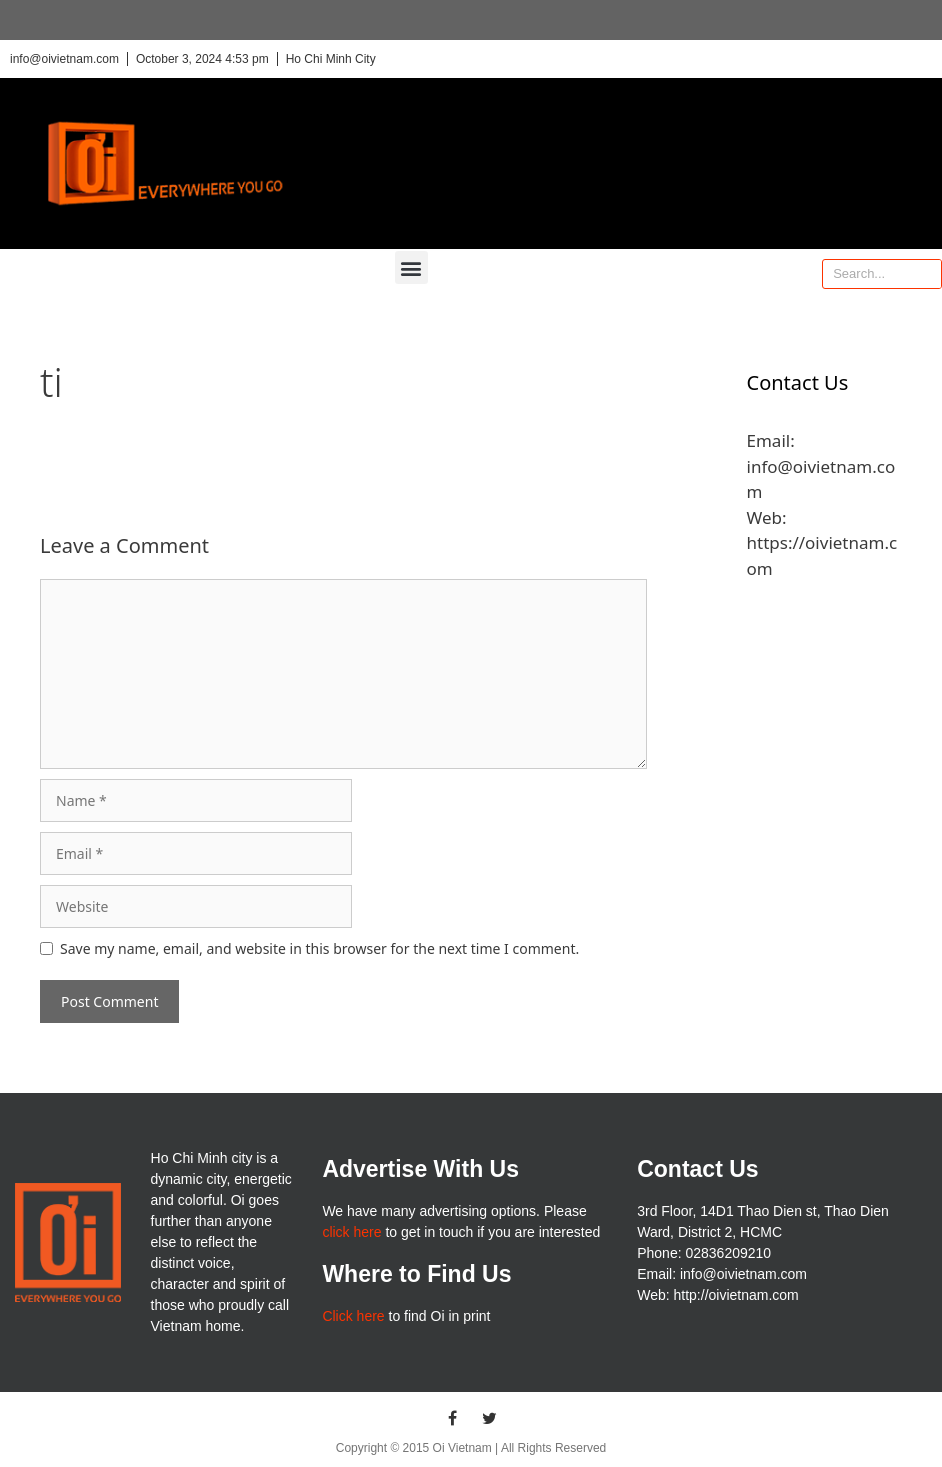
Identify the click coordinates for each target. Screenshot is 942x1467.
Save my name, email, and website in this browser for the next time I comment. (319, 948)
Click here (353, 1316)
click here (351, 1232)
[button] (411, 267)
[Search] (926, 274)
